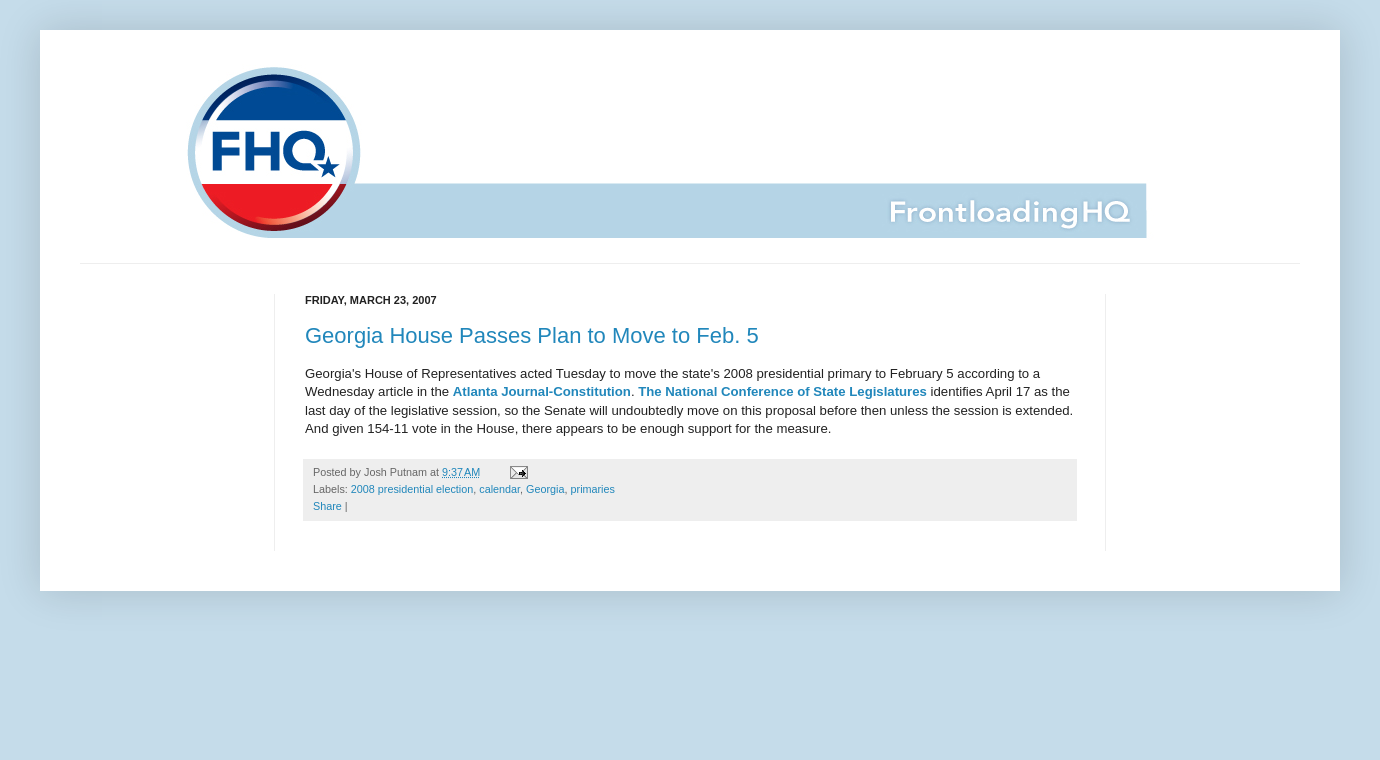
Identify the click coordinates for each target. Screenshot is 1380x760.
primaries (593, 489)
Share (327, 506)
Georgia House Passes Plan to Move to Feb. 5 (532, 335)
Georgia (545, 489)
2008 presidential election (412, 489)
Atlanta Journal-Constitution (542, 391)
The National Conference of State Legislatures (782, 391)
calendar (499, 489)
